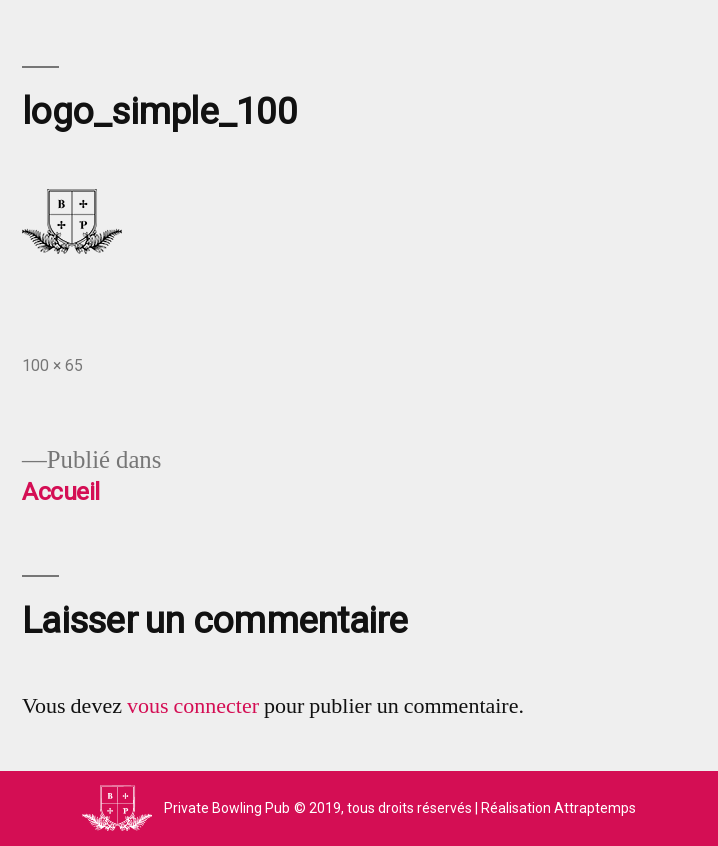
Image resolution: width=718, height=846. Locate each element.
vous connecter (193, 706)
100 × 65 (52, 365)
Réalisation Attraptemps (558, 808)
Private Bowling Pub (227, 808)
